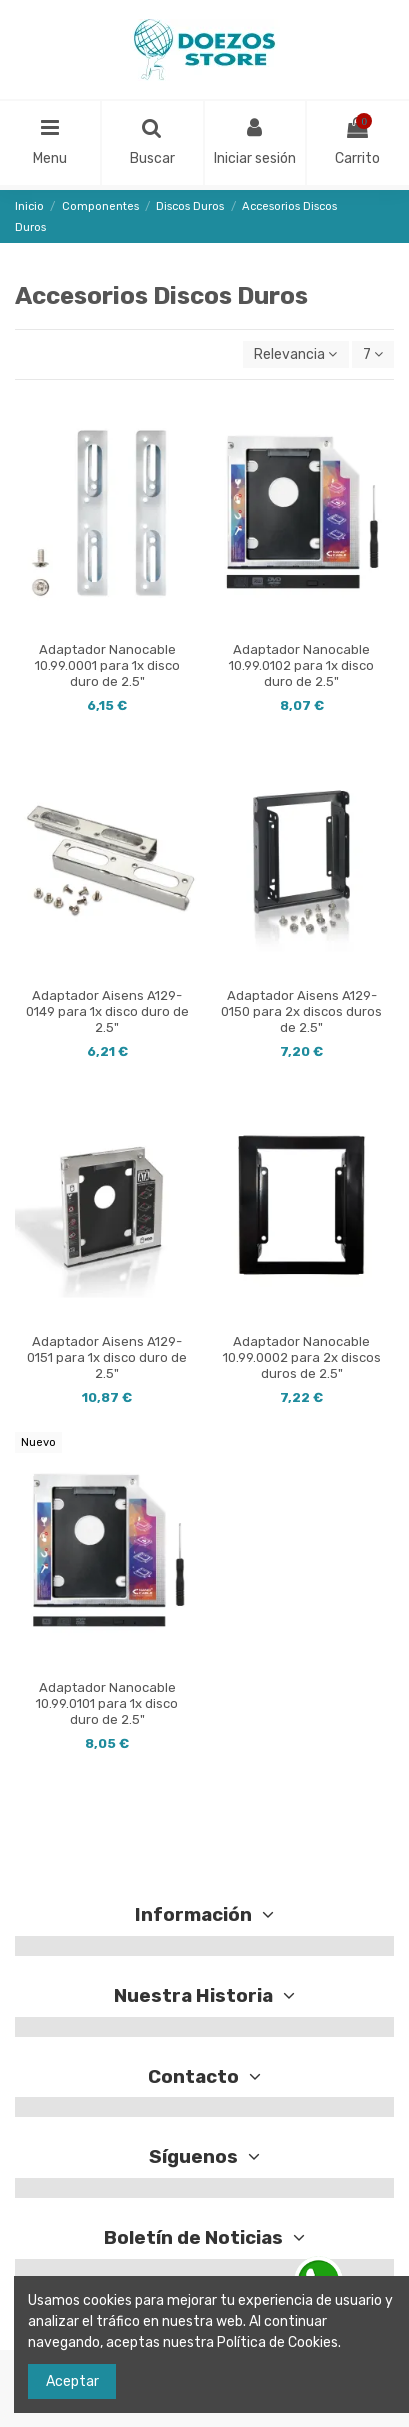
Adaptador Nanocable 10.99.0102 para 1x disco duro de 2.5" (301, 665)
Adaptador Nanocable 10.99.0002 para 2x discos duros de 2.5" (302, 1357)
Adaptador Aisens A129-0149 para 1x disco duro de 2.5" (107, 1011)
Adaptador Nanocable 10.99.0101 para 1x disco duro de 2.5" (107, 1703)
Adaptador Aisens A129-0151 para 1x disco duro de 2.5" (107, 1357)
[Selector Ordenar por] (295, 354)
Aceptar (72, 2381)
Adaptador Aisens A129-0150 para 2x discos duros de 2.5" (301, 1011)
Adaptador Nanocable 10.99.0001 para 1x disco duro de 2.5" (107, 665)
